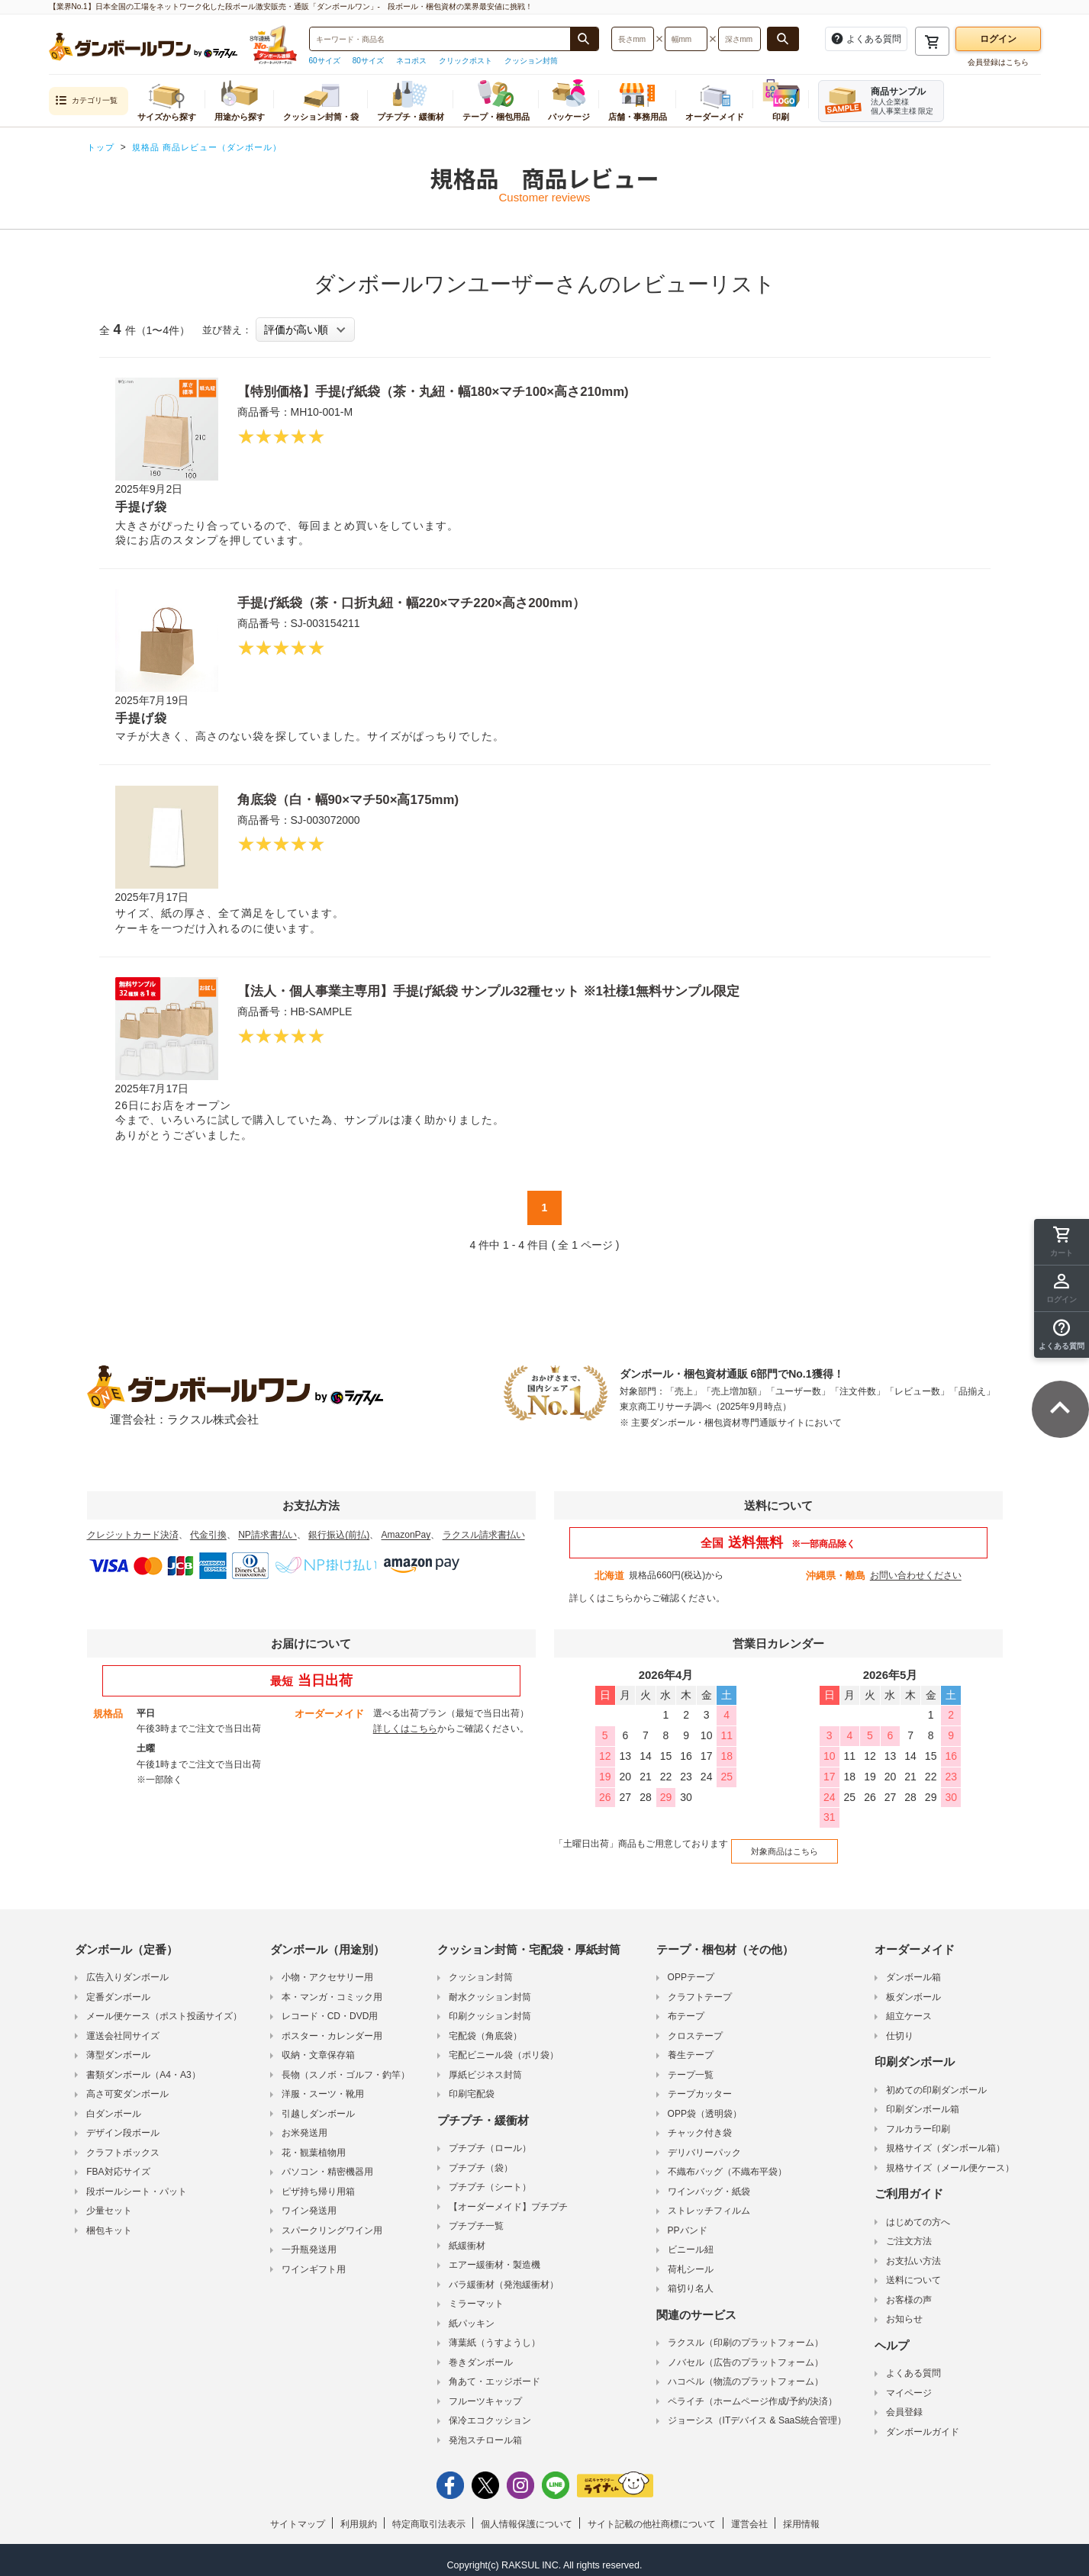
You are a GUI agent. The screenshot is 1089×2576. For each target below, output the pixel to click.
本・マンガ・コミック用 (332, 1988)
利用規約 (358, 2515)
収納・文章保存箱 (318, 2046)
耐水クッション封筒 (490, 1988)
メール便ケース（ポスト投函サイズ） (164, 2007)
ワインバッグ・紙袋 (709, 2182)
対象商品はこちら (776, 1845)
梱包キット (109, 2221)
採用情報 (801, 2515)
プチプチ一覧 (476, 2216)
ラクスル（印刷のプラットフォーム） (745, 2333)
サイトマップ (297, 2515)
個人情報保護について (526, 2515)
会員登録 (904, 2403)
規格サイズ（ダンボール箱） (945, 2139)
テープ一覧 (691, 2065)
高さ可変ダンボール (127, 2084)
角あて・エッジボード (494, 2372)
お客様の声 (909, 2290)
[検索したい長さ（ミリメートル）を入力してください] (632, 39)
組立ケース (909, 2007)
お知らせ (904, 2309)
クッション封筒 (531, 60)
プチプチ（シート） (490, 2177)
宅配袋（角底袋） (485, 2026)
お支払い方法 (913, 2251)
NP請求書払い (267, 1534)
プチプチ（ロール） (490, 2139)
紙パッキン (472, 2314)
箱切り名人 (691, 2279)
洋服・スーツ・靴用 (323, 2084)
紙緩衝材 (467, 2236)
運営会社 (749, 2515)
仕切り (899, 2026)
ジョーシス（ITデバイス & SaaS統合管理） (757, 2411)
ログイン (998, 39)
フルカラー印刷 (918, 2120)
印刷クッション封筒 (490, 2007)
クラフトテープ (700, 1988)
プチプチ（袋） (481, 2158)
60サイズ (324, 60)
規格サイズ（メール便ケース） (950, 2158)
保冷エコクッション (490, 2411)
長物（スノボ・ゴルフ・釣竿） (346, 2065)
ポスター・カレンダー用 (332, 2026)
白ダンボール (113, 2104)
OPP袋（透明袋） (705, 2104)
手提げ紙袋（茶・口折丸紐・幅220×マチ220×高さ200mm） (443, 601)
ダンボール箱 (913, 1968)
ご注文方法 (909, 2232)
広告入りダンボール (127, 1968)
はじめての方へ (918, 2213)
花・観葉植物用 (314, 2143)
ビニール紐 (691, 2240)
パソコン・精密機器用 (327, 2162)
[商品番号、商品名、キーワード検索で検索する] (584, 38)
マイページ (909, 2383)
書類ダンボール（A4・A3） (143, 2065)
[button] (1061, 1335)
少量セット (109, 2201)
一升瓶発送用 (309, 2240)
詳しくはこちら (601, 1598)
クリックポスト (465, 60)
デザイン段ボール (122, 2123)
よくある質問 (913, 2364)
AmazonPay (406, 1534)
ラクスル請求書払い (484, 1534)
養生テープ (691, 2046)
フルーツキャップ (485, 2392)
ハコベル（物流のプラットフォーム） (745, 2372)
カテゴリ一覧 (86, 101)
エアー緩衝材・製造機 (494, 2255)
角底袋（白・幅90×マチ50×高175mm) (368, 798)
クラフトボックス (122, 2143)
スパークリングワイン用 (332, 2221)
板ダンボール (913, 1988)
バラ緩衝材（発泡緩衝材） (504, 2275)
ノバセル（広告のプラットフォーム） (745, 2353)
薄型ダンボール (118, 2046)
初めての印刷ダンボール (936, 2081)
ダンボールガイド (922, 2422)
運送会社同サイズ (122, 2026)
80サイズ (368, 60)
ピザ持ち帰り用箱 (318, 2182)
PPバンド (687, 2221)
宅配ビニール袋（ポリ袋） (504, 2046)
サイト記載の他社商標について (652, 2515)
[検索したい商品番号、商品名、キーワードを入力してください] (440, 38)
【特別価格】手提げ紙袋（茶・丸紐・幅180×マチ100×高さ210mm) (468, 390)
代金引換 (208, 1534)
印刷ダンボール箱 (922, 2100)
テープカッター (700, 2084)
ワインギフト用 (314, 2260)
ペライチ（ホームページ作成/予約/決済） (753, 2392)
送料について (913, 2271)
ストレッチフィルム (709, 2201)
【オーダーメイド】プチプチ (508, 2197)
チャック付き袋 (700, 2123)
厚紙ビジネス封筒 (485, 2065)
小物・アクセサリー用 (327, 1968)
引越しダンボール (318, 2104)
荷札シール (691, 2260)
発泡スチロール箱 (485, 2431)
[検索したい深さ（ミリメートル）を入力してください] (739, 39)
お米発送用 (304, 2123)
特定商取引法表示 (429, 2515)
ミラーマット (476, 2294)
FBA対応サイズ (118, 2162)
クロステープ (695, 2026)
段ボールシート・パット (136, 2182)
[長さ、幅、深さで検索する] (783, 39)
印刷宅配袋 (472, 2084)
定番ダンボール (118, 1988)
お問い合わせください (916, 1575)
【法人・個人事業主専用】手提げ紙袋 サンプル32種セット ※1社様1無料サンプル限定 (533, 990)
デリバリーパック (704, 2143)
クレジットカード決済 (133, 1534)
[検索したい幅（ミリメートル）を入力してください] (686, 39)
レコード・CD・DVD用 (330, 2007)
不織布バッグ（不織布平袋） (727, 2162)
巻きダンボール (481, 2353)
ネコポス (411, 60)
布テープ (686, 2007)
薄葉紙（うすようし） (494, 2333)
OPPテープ (691, 1968)
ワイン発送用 (309, 2201)
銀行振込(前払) (338, 1534)
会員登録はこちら (998, 62)
